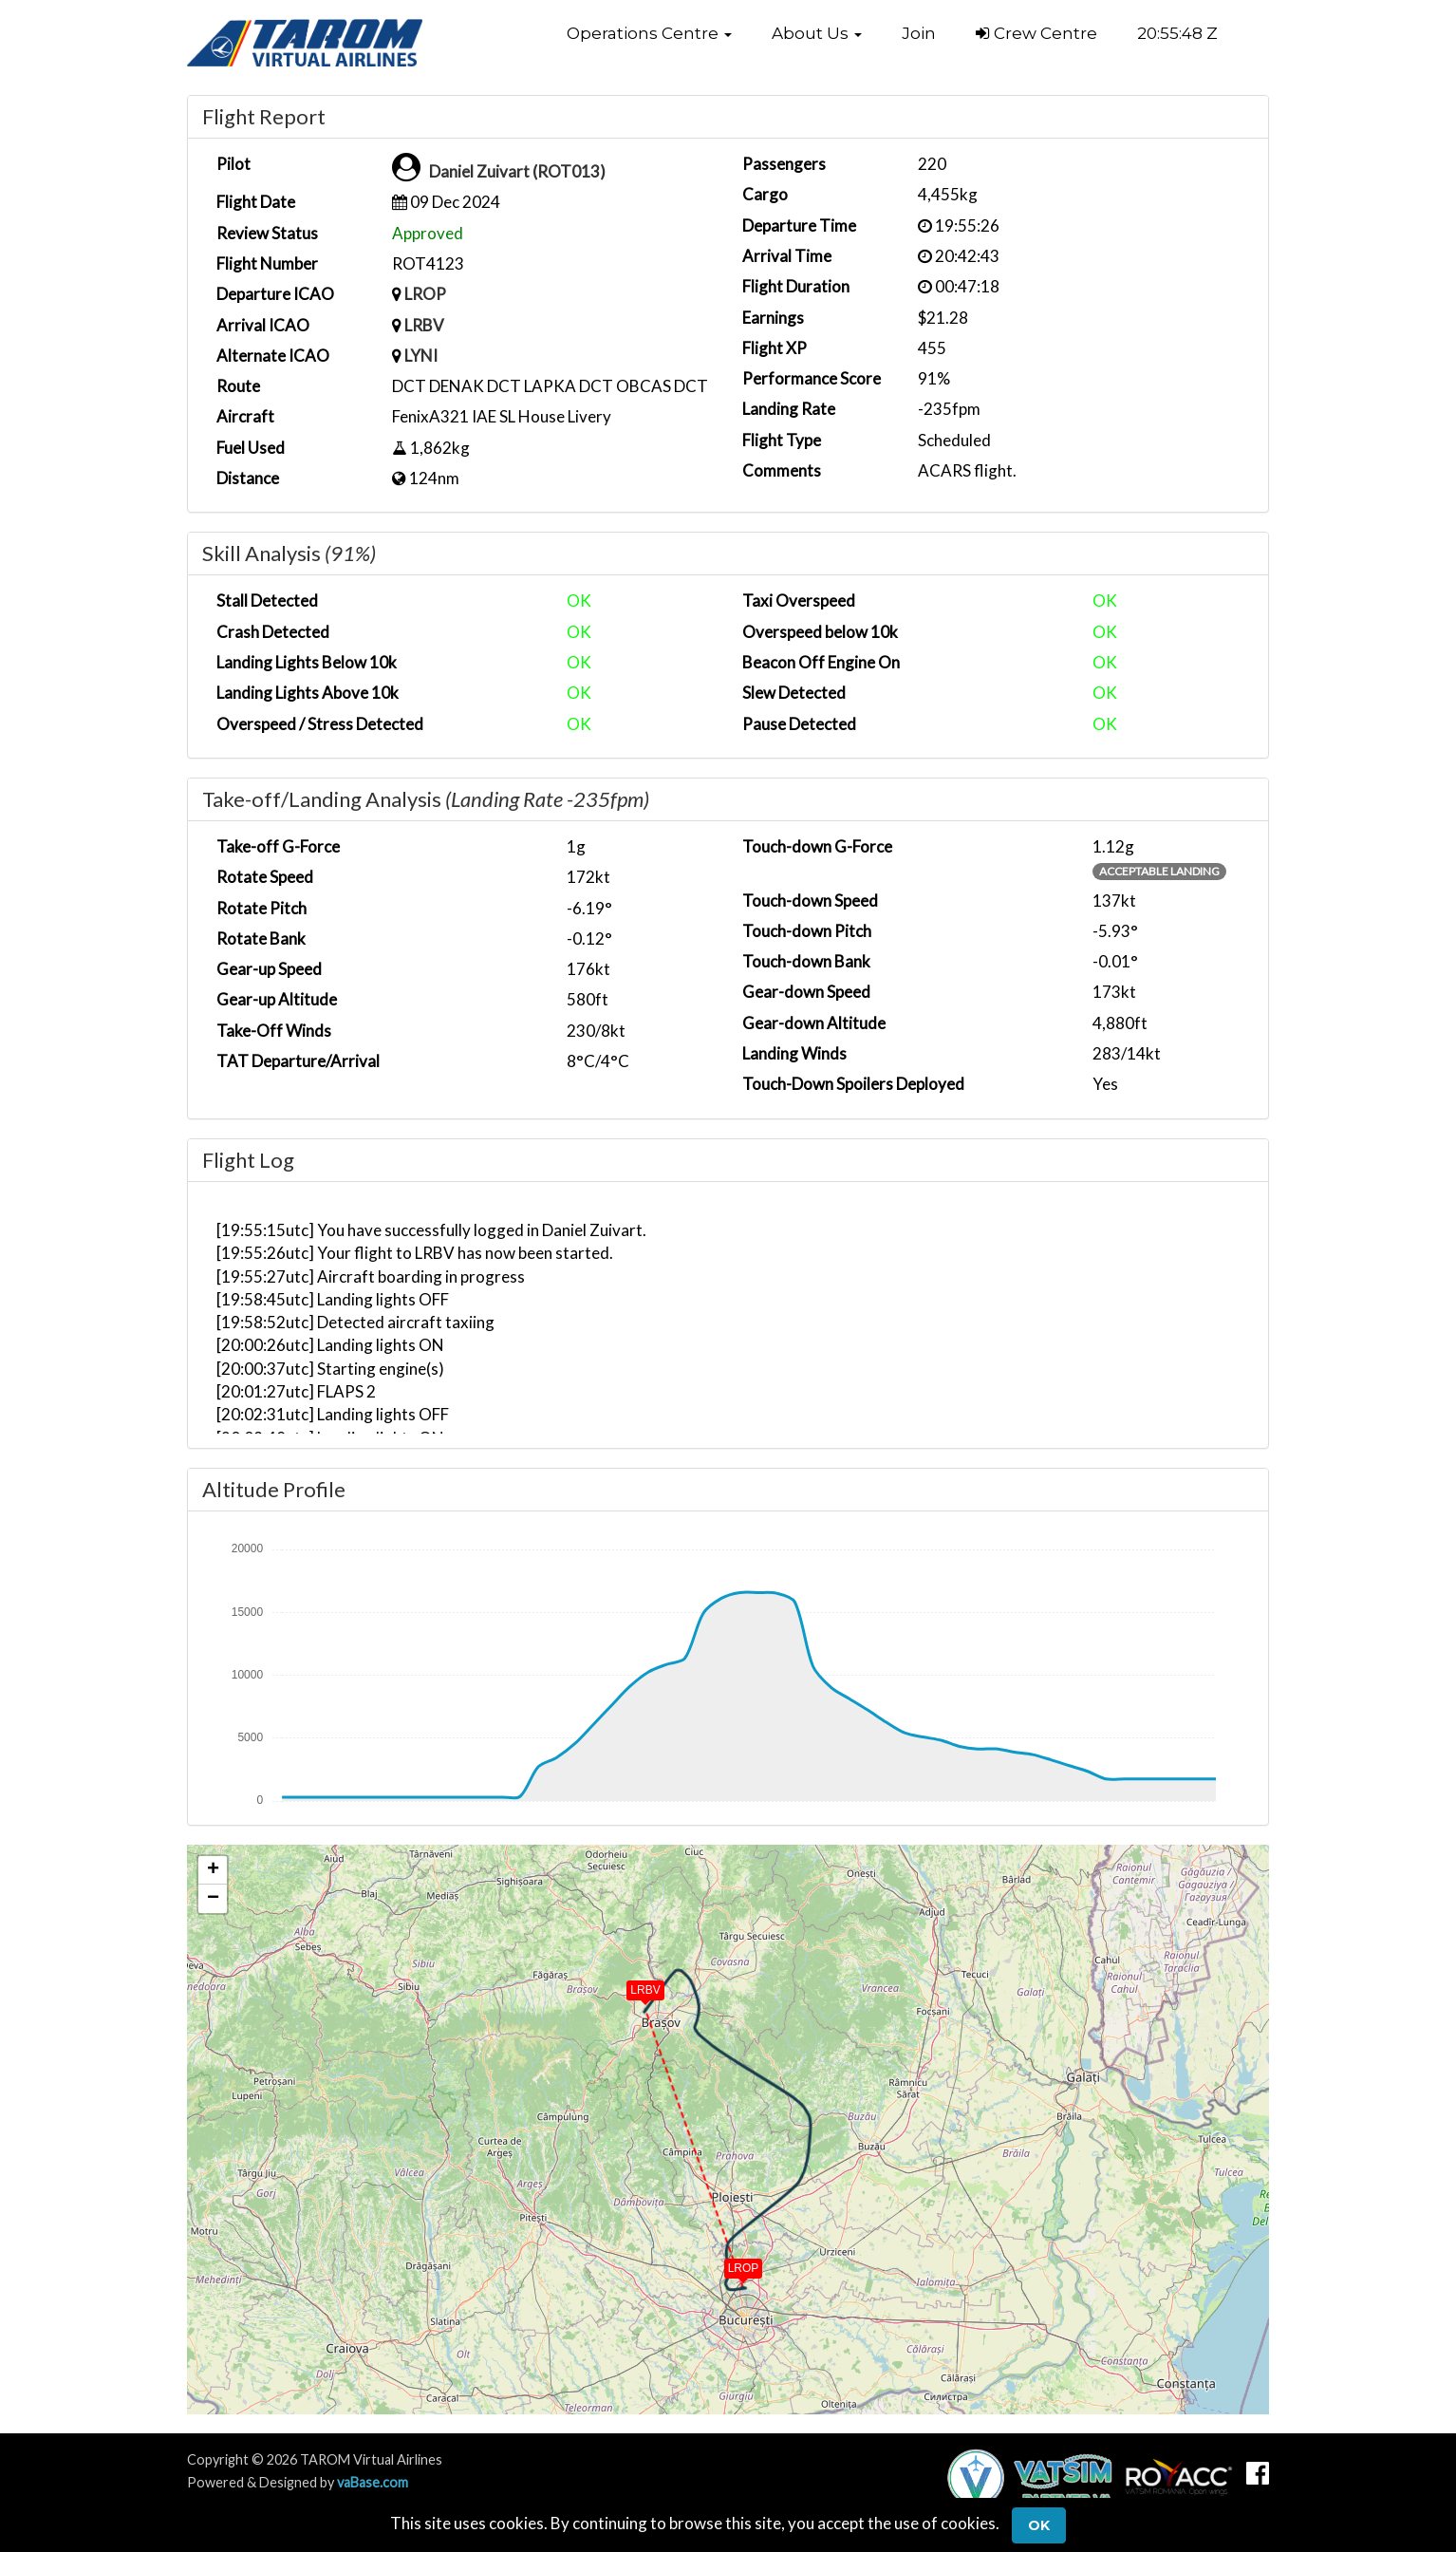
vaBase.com (372, 2482)
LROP (425, 294)
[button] (649, 33)
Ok (1039, 2525)
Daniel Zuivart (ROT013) (517, 171)
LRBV (424, 325)
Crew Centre (1036, 33)
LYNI (421, 356)
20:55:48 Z (1177, 33)
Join (919, 33)
